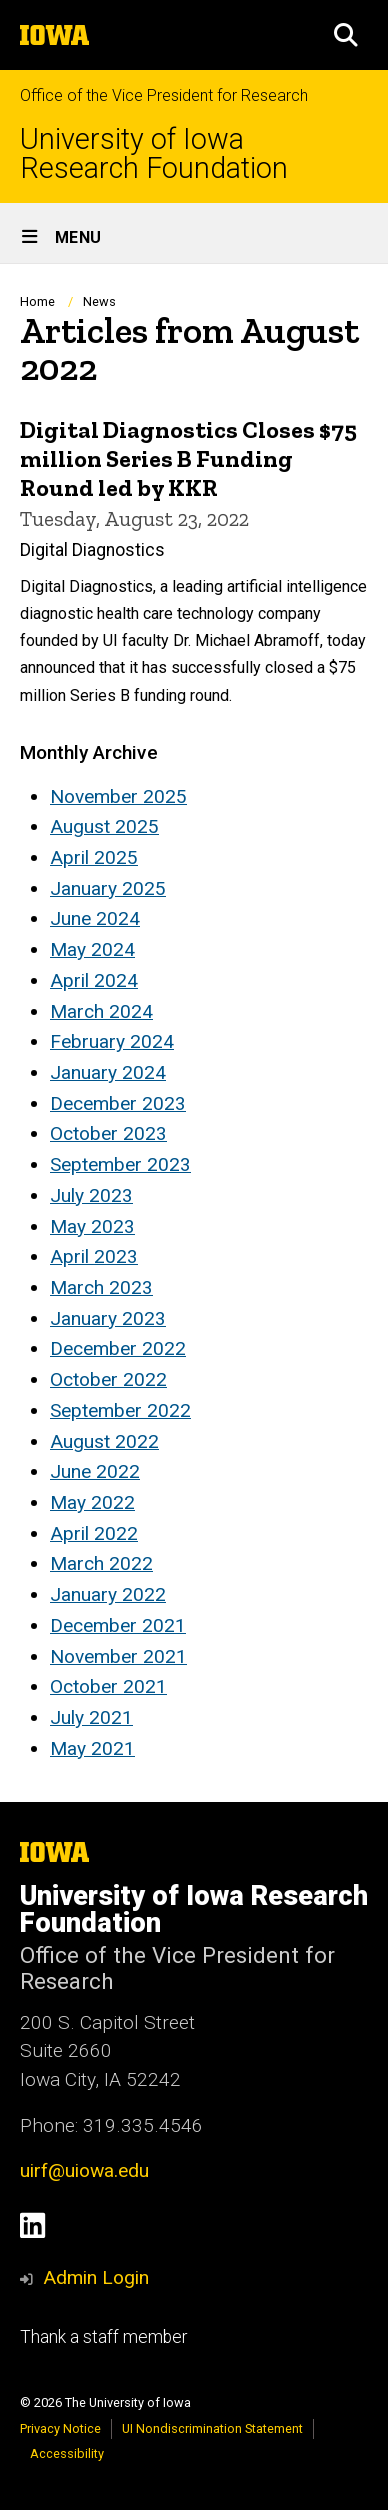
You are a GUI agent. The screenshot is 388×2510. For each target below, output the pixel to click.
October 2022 (108, 1379)
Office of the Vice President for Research (164, 95)
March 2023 (101, 1287)
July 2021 (91, 1717)
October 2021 (108, 1686)
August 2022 (104, 1441)
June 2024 (95, 918)
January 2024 (108, 1072)
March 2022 (101, 1563)
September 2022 (120, 1410)
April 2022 (94, 1533)
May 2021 (92, 1748)
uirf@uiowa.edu (84, 2170)
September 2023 (120, 1164)
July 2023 (91, 1195)
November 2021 (118, 1656)
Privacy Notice (60, 2428)
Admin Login (96, 2277)
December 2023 (118, 1103)
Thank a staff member (103, 2337)
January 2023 (108, 1318)
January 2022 (108, 1594)
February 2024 (112, 1041)
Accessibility (67, 2453)
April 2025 (94, 857)
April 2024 (94, 980)
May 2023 (92, 1226)
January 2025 (108, 888)
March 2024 (101, 1011)
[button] (346, 35)
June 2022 (95, 1471)
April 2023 (94, 1256)
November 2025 (118, 796)
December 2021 (118, 1625)
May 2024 (92, 949)
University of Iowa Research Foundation (154, 154)
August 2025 (104, 826)
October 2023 (108, 1133)
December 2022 (118, 1348)
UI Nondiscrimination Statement (212, 2428)
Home (37, 301)
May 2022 (92, 1502)
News (99, 301)
